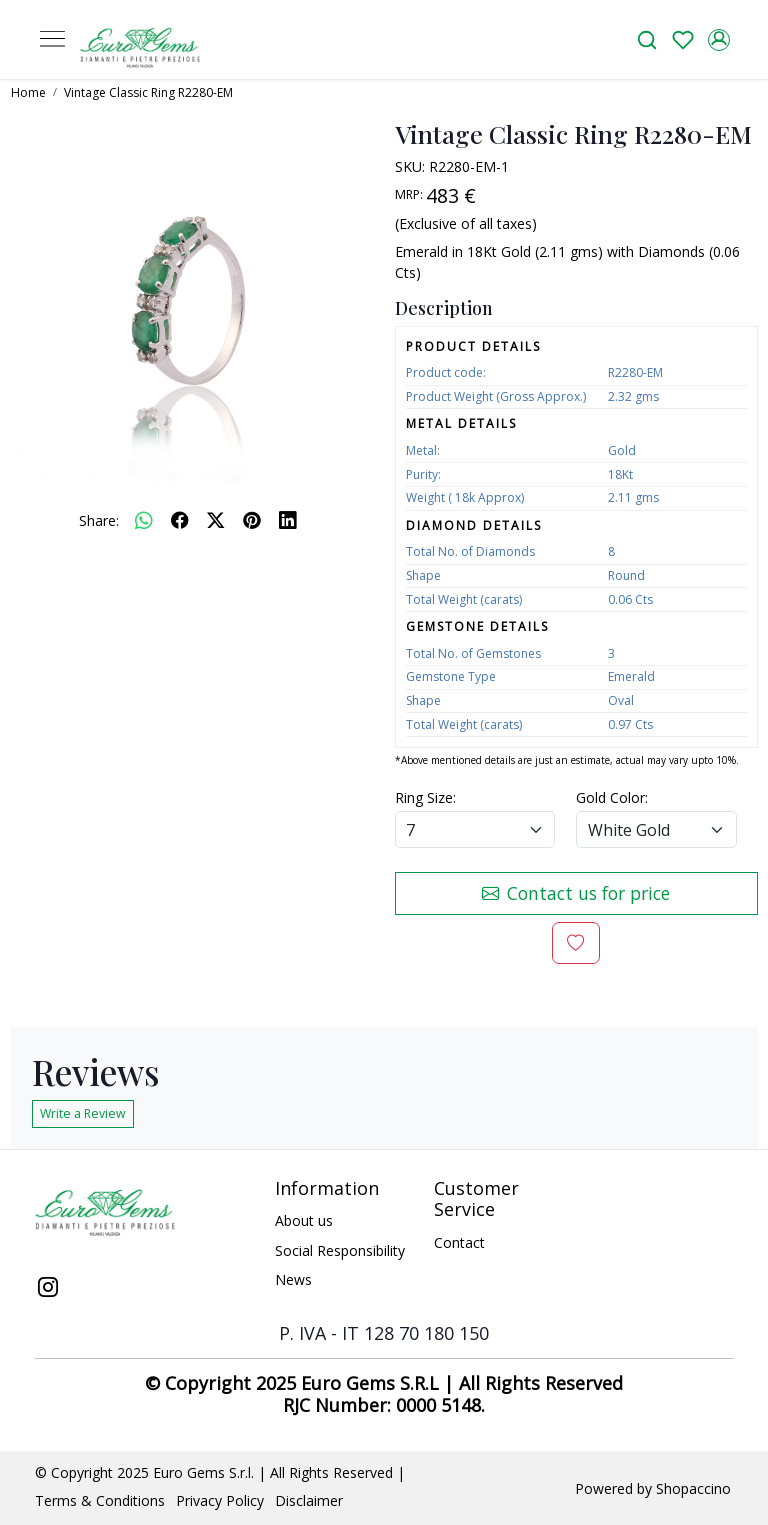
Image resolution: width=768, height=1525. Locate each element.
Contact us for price (576, 893)
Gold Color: (612, 797)
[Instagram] (48, 1289)
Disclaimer (309, 1500)
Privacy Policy (220, 1500)
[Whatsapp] (144, 520)
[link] (647, 39)
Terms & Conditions (100, 1500)
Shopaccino (693, 1488)
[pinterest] (252, 520)
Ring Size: (425, 797)
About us (304, 1220)
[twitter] (216, 520)
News (293, 1279)
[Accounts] (719, 40)
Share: (99, 520)
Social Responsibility (340, 1250)
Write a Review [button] (83, 1113)
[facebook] (180, 520)
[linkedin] (288, 520)
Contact (459, 1242)
